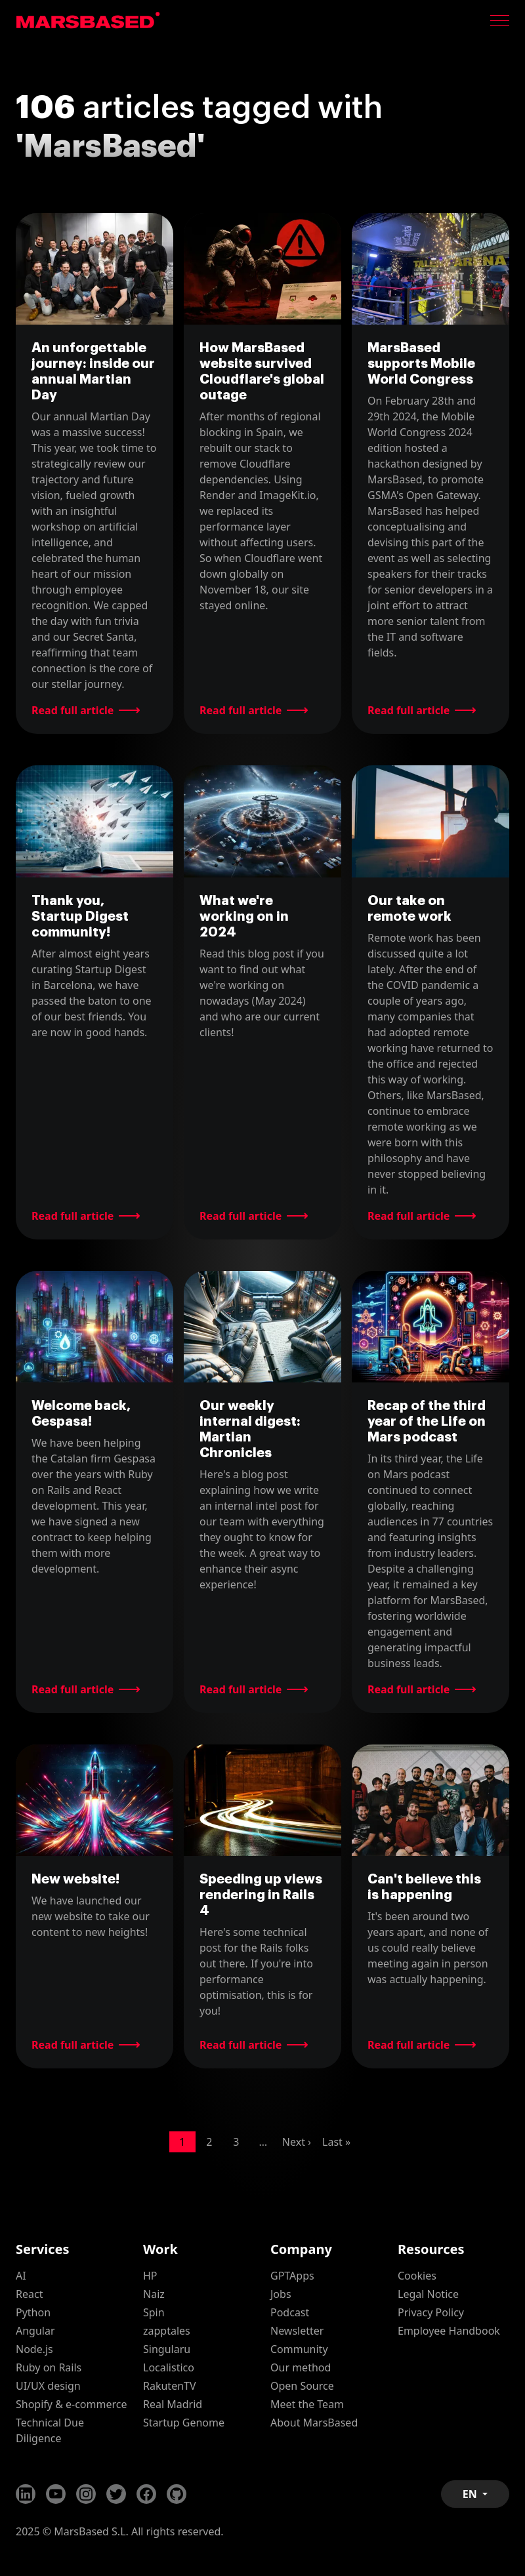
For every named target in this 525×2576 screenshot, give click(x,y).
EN (471, 2494)
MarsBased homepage (88, 20)
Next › (296, 2142)
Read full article (73, 710)
